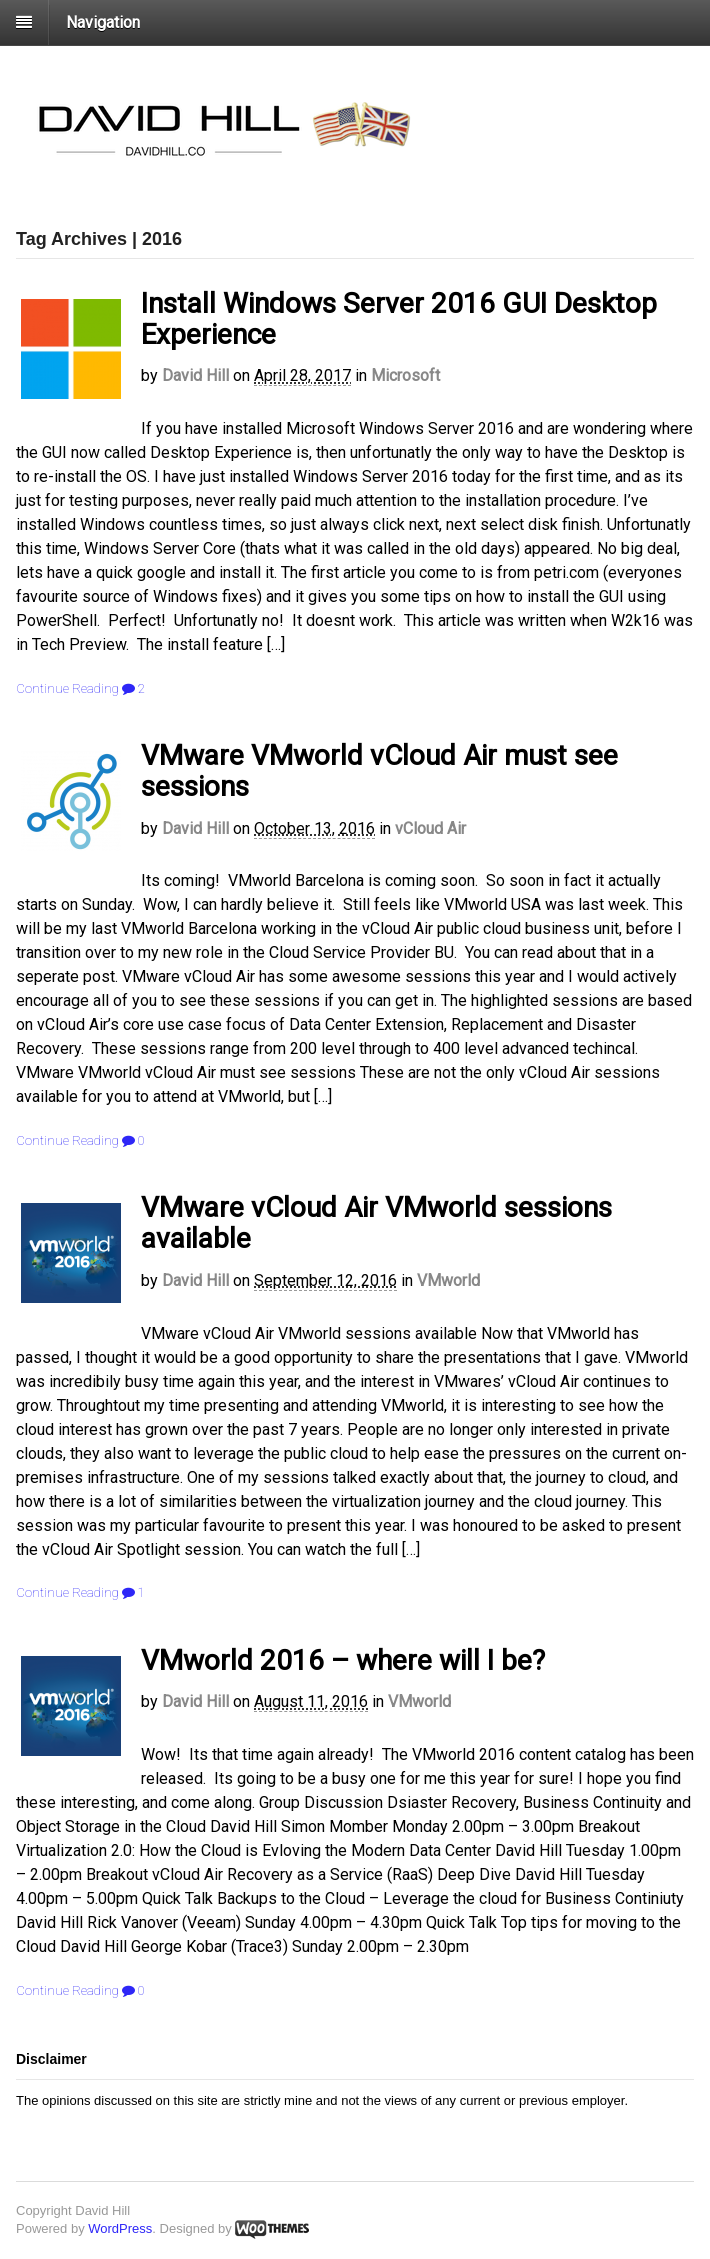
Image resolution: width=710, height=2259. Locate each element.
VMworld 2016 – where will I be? (343, 1660)
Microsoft (405, 375)
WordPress (120, 2228)
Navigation (103, 22)
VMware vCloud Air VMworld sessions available (376, 1223)
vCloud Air (430, 828)
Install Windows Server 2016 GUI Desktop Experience (399, 319)
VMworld (448, 1280)
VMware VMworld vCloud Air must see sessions (379, 771)
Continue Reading (67, 688)
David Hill (195, 375)
